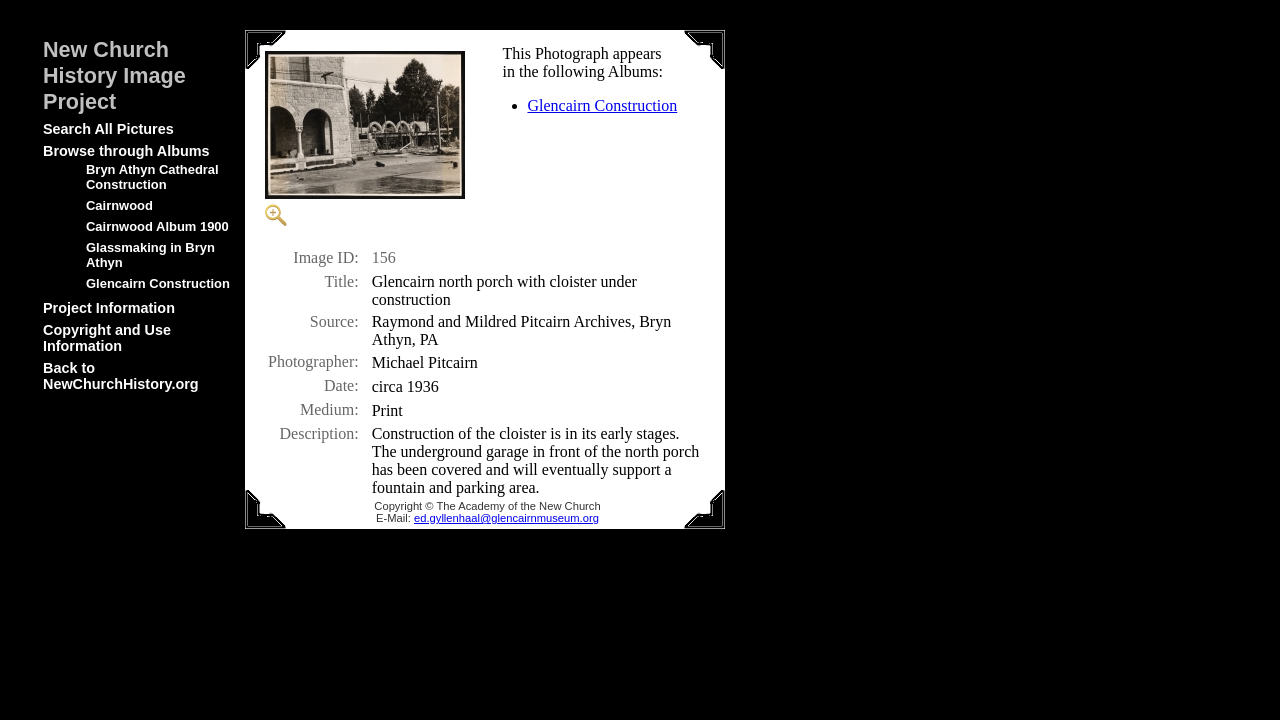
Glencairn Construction (158, 283)
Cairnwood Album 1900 (157, 226)
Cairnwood (119, 205)
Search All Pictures (108, 129)
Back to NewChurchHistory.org (121, 376)
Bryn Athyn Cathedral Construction (152, 177)
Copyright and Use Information (107, 338)
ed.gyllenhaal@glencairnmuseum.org (506, 518)
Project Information (109, 308)
